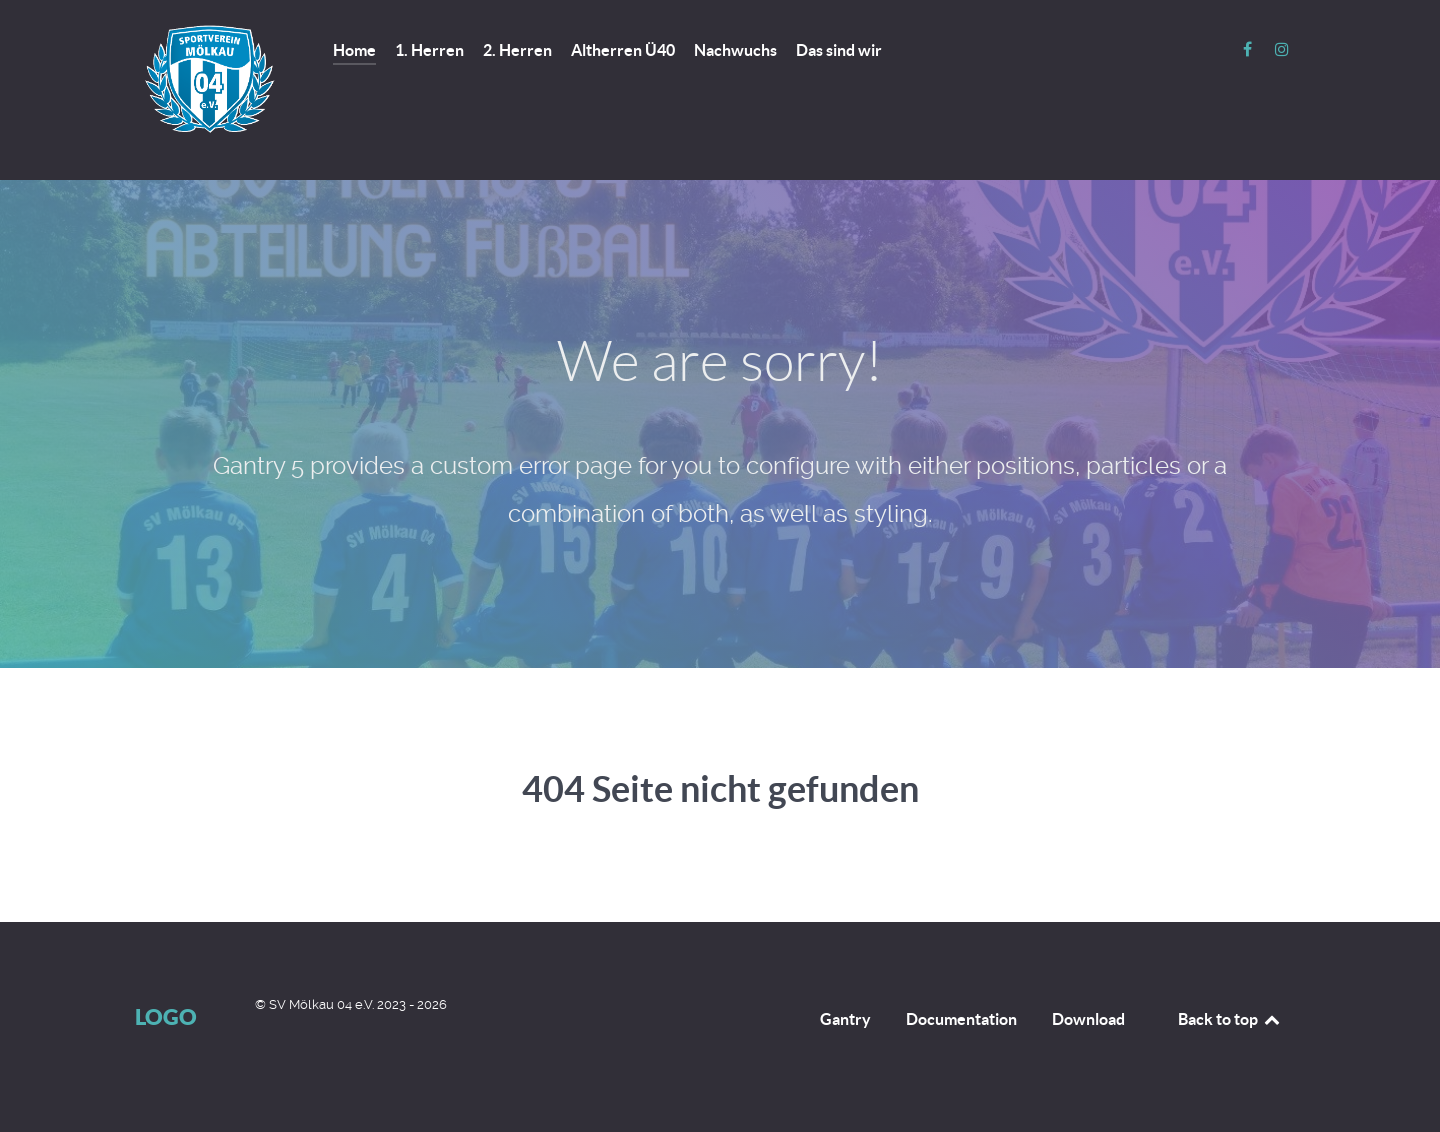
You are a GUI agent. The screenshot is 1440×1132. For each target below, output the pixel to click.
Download (1088, 1019)
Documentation (961, 1019)
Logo (166, 1016)
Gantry (845, 1019)
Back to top (1230, 1019)
